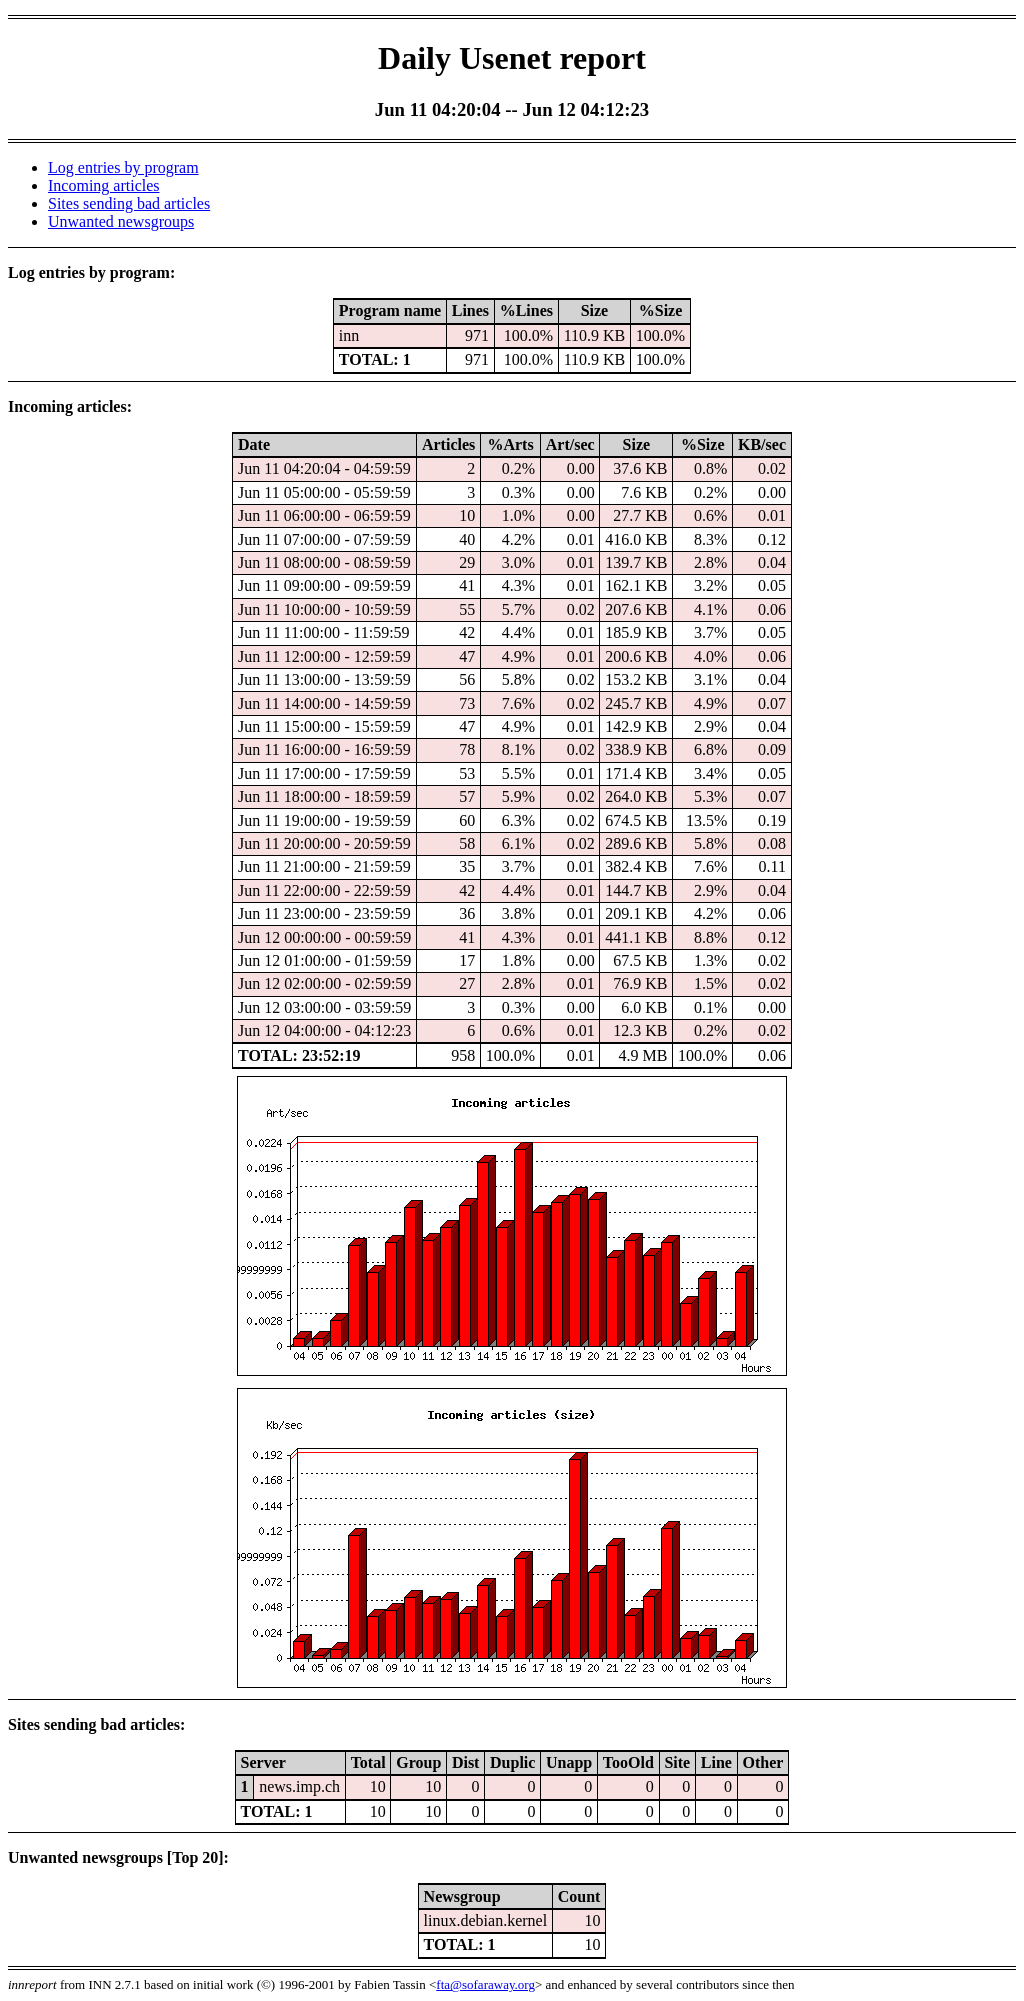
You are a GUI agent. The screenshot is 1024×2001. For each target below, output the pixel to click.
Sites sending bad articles (129, 203)
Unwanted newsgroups (121, 221)
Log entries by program (123, 167)
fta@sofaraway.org (485, 1984)
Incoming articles (104, 185)
